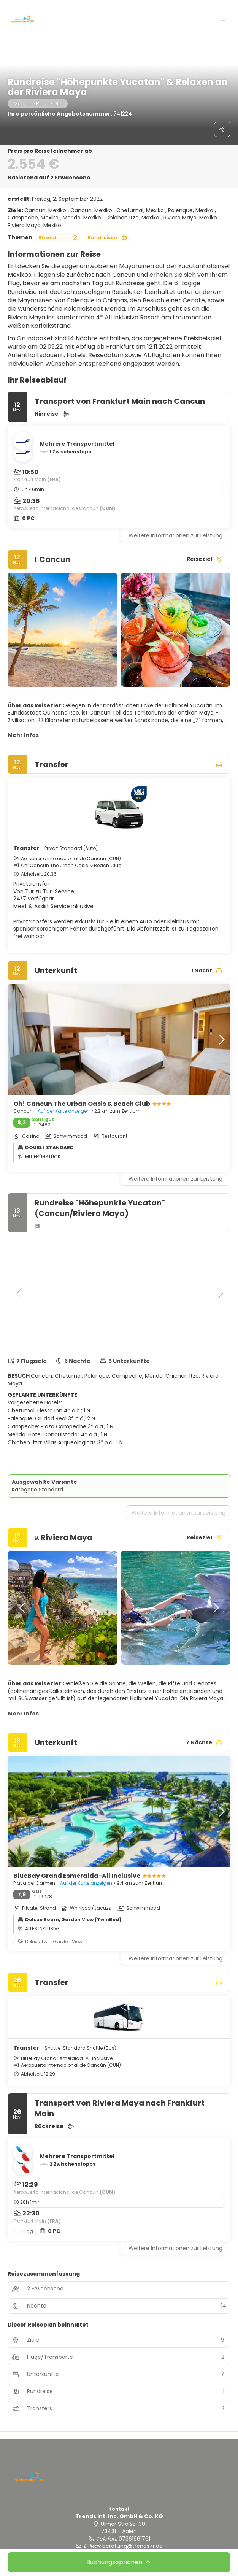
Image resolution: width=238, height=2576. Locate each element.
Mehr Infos (23, 735)
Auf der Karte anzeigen (64, 1111)
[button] (222, 19)
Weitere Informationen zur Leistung (175, 535)
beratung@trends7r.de (132, 2546)
